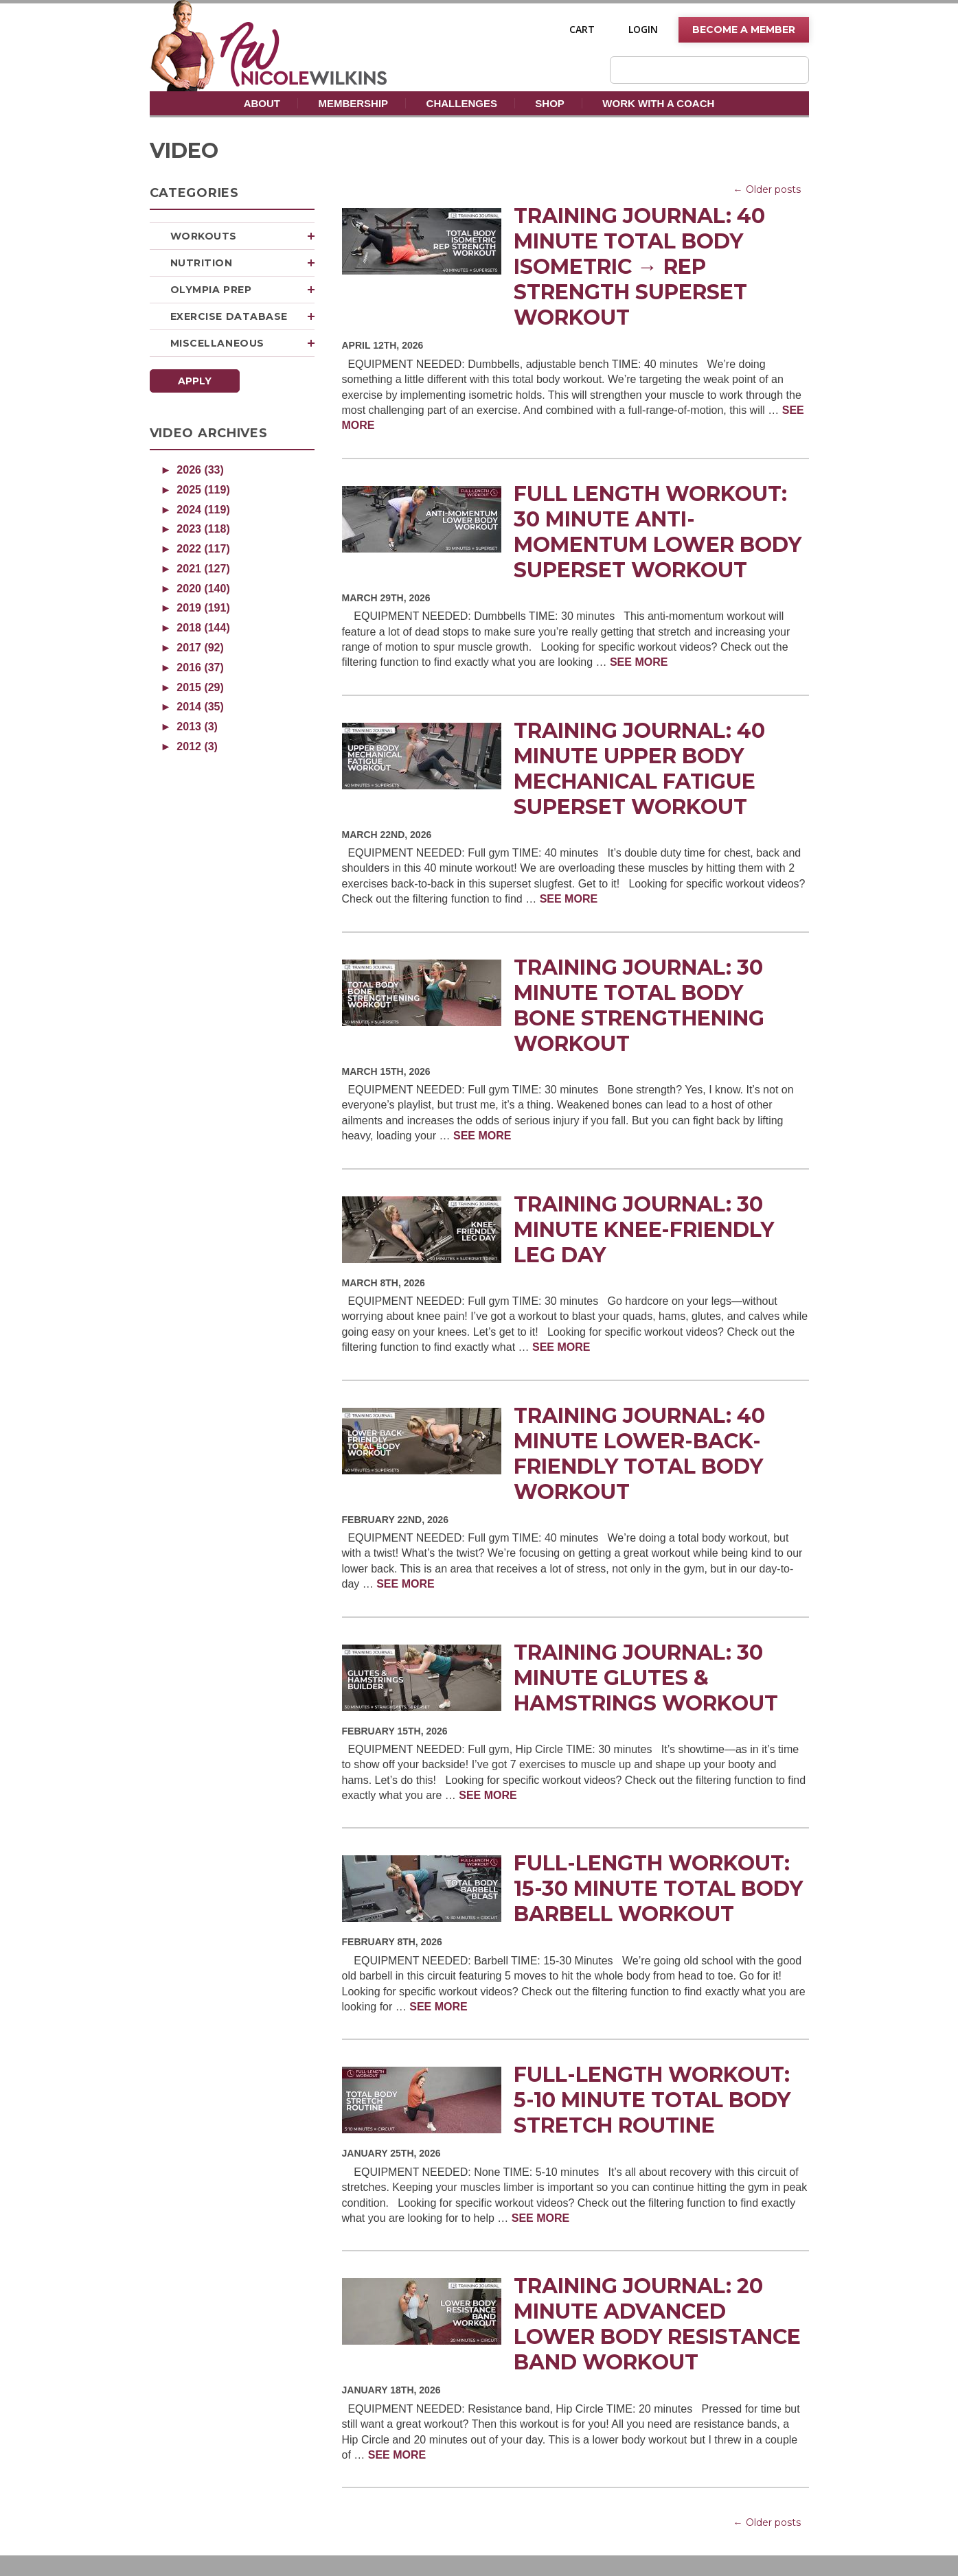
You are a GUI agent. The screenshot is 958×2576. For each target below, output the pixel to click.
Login (643, 29)
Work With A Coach (658, 103)
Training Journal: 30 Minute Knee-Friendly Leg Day (644, 1230)
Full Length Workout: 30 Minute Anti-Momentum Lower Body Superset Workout (657, 532)
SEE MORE (639, 662)
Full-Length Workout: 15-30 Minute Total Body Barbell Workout (658, 1888)
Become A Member (743, 29)
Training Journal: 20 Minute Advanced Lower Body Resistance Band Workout (657, 2324)
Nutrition (242, 263)
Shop (549, 103)
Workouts (242, 236)
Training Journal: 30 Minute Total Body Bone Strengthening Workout (639, 1005)
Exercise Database (242, 316)
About (262, 103)
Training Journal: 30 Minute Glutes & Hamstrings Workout (646, 1678)
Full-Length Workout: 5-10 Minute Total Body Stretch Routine (652, 2100)
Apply (195, 381)
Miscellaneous (242, 343)
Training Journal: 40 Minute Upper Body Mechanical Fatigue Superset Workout (639, 769)
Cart (582, 29)
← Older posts (767, 189)
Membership (353, 103)
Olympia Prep (242, 289)
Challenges (461, 103)
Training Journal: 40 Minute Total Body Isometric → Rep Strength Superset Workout (639, 266)
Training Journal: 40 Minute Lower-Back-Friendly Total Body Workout (639, 1454)
